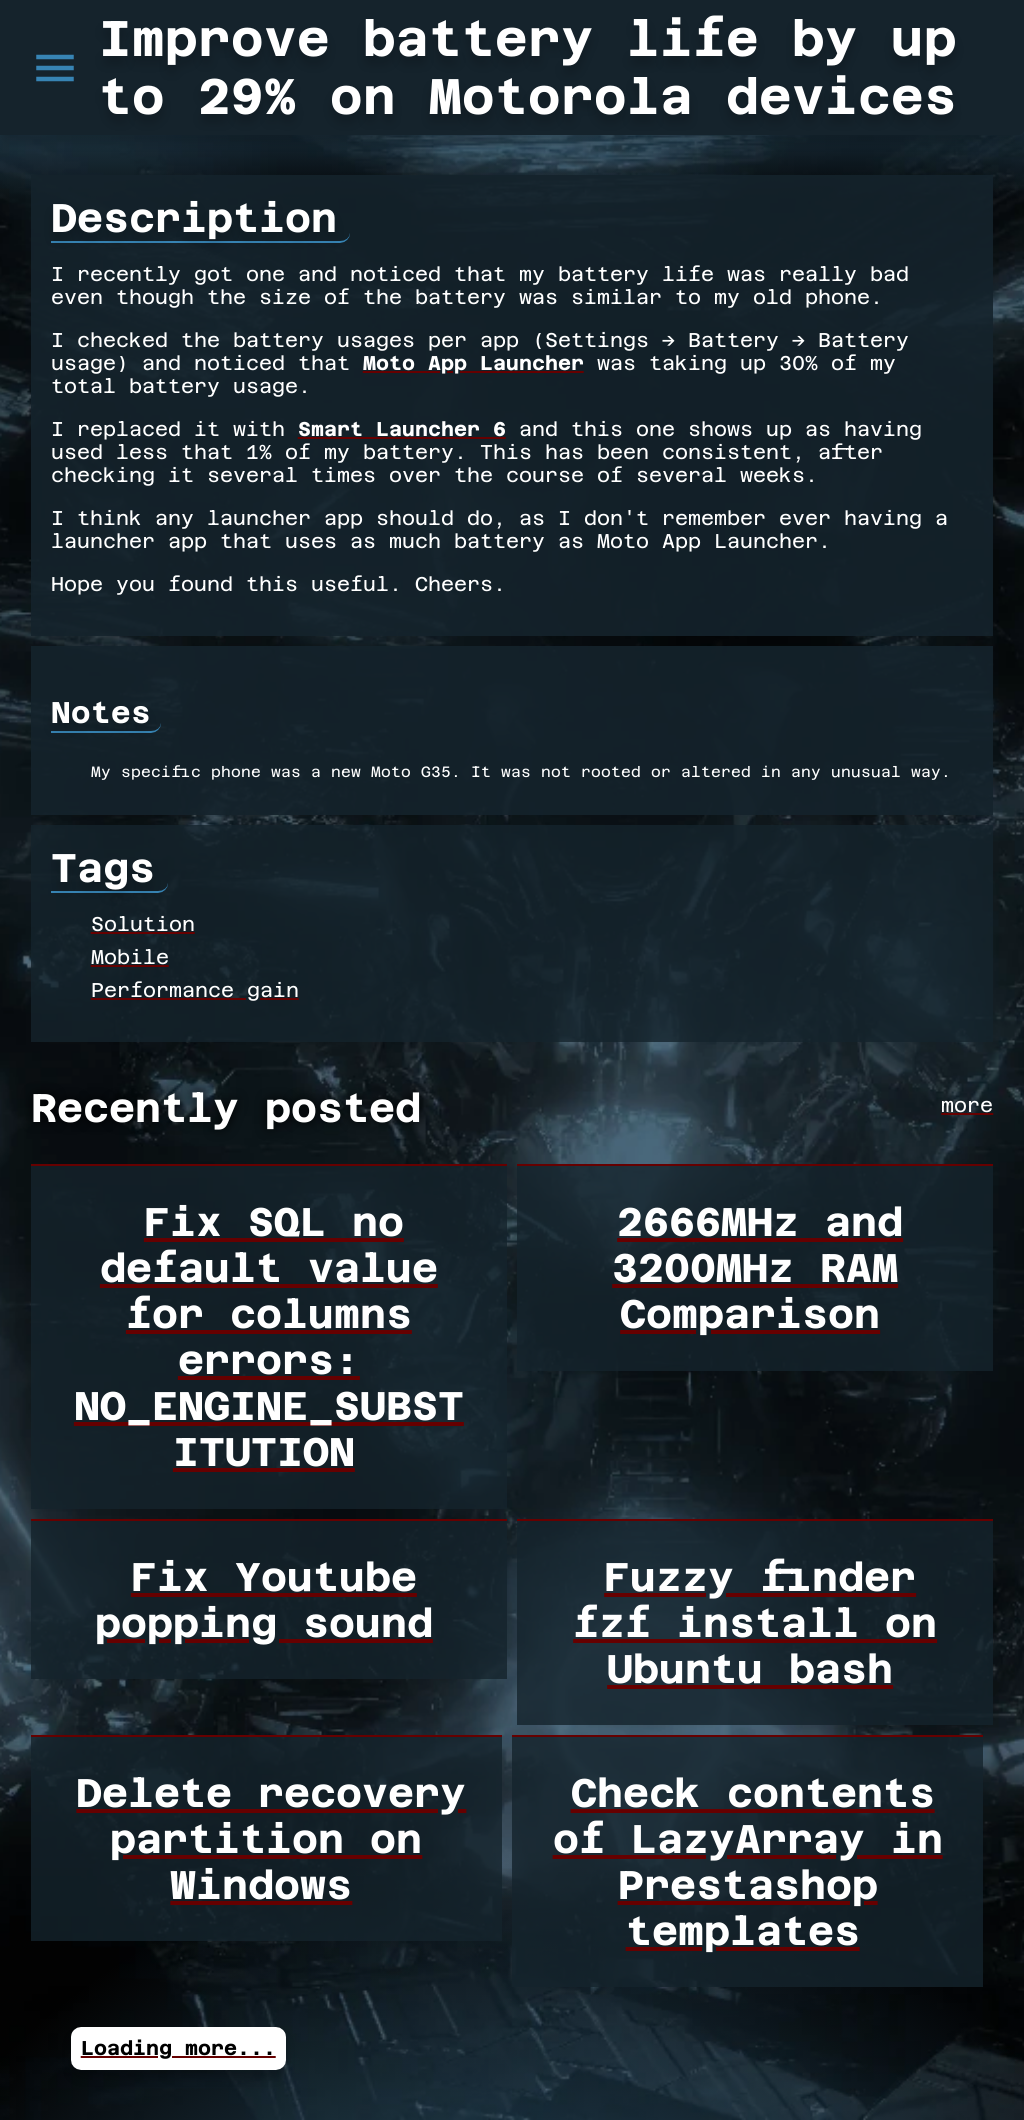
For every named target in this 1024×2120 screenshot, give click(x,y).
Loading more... (178, 2048)
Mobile (130, 957)
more (967, 1105)
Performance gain (195, 990)
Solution (143, 924)
